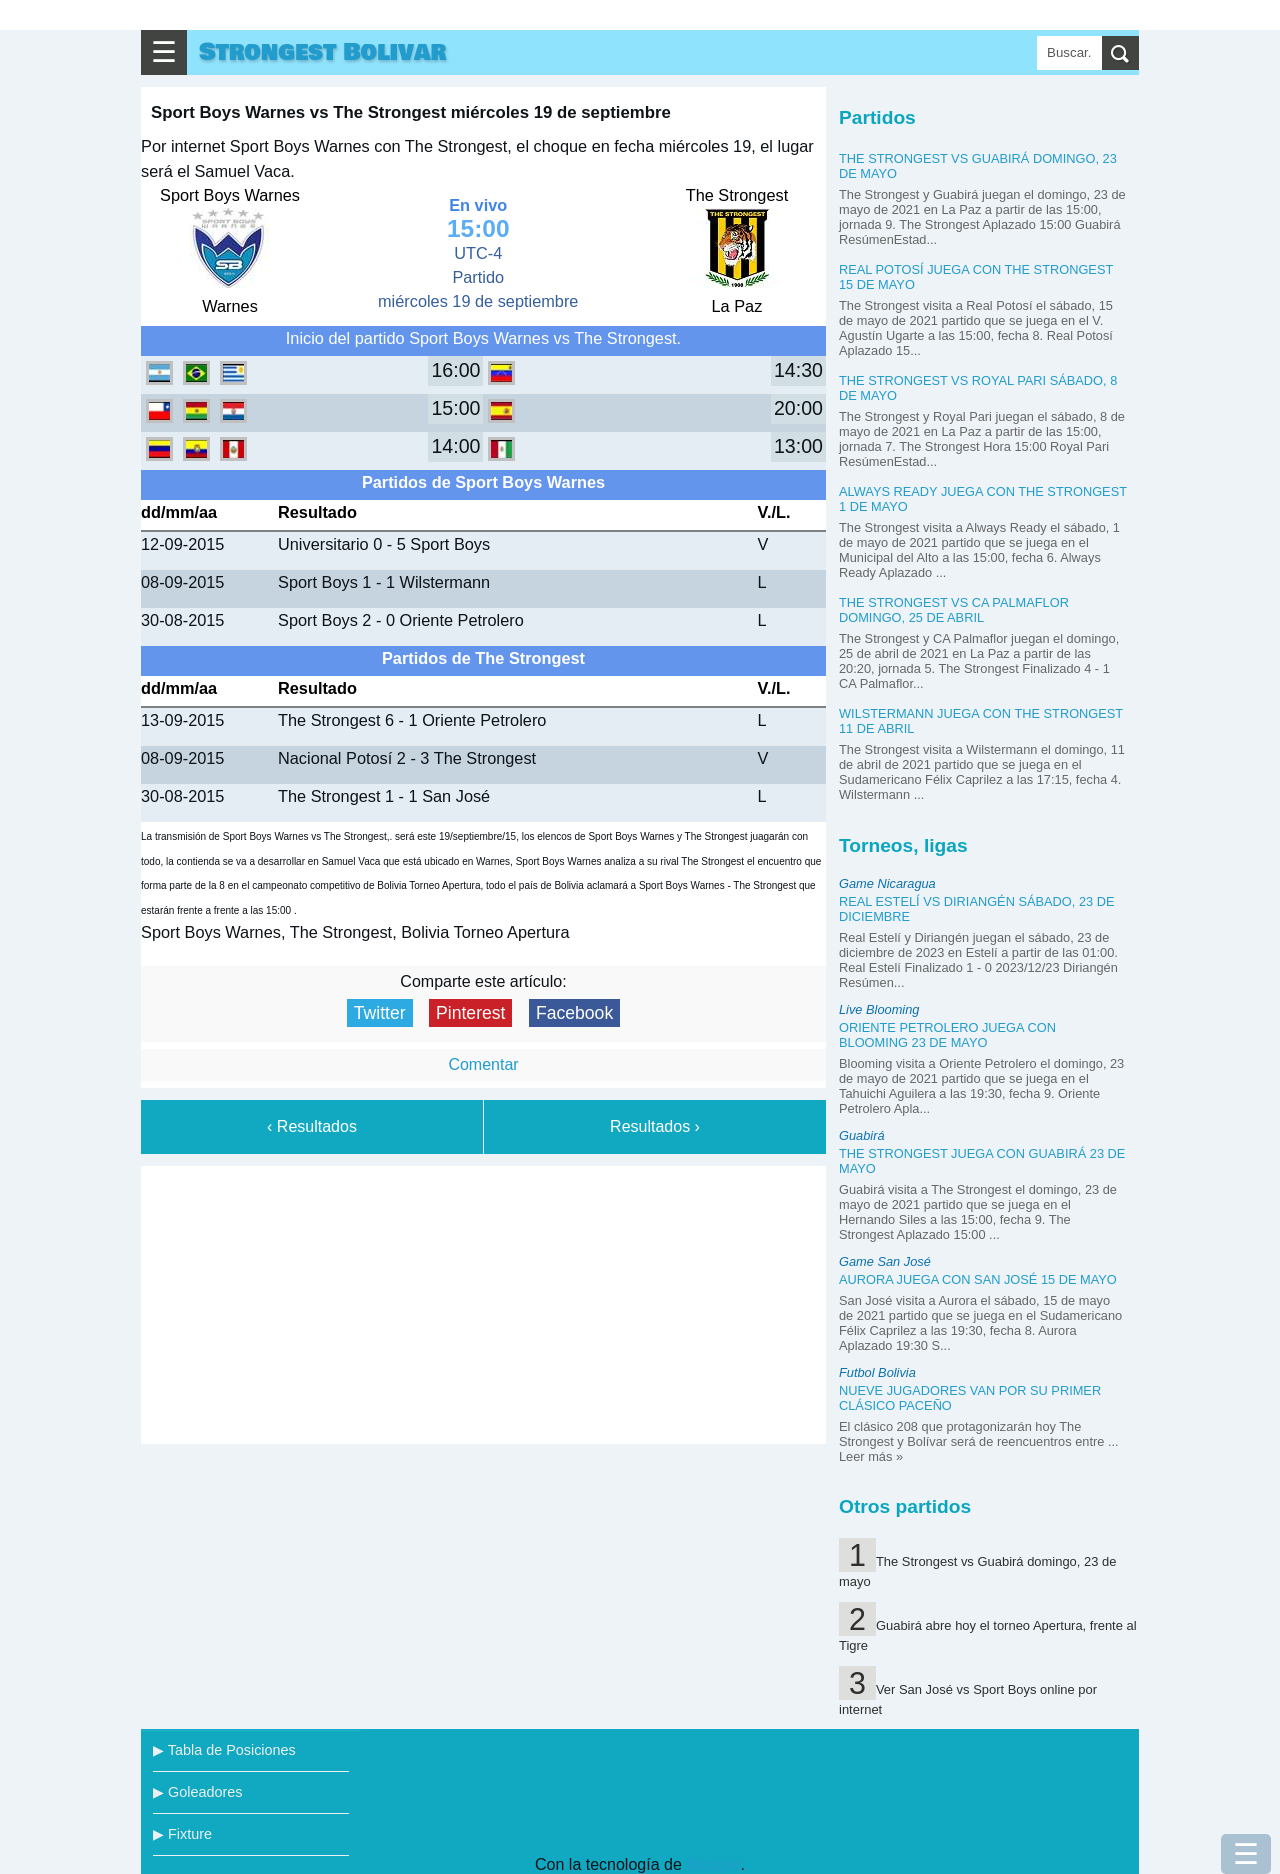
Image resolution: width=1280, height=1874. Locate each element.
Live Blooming (879, 1009)
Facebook (574, 1013)
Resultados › (655, 1126)
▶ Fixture (182, 1834)
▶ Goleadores (197, 1792)
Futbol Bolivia (877, 1372)
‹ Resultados (312, 1126)
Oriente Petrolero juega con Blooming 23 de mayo (947, 1035)
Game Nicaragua (887, 883)
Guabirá (862, 1135)
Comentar (483, 1064)
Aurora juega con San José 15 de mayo (978, 1279)
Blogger (713, 1864)
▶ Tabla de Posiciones (224, 1750)
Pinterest (470, 1013)
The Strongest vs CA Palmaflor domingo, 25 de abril (954, 610)
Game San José (885, 1261)
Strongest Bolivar (322, 52)
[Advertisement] (484, 1301)
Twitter (380, 1013)
